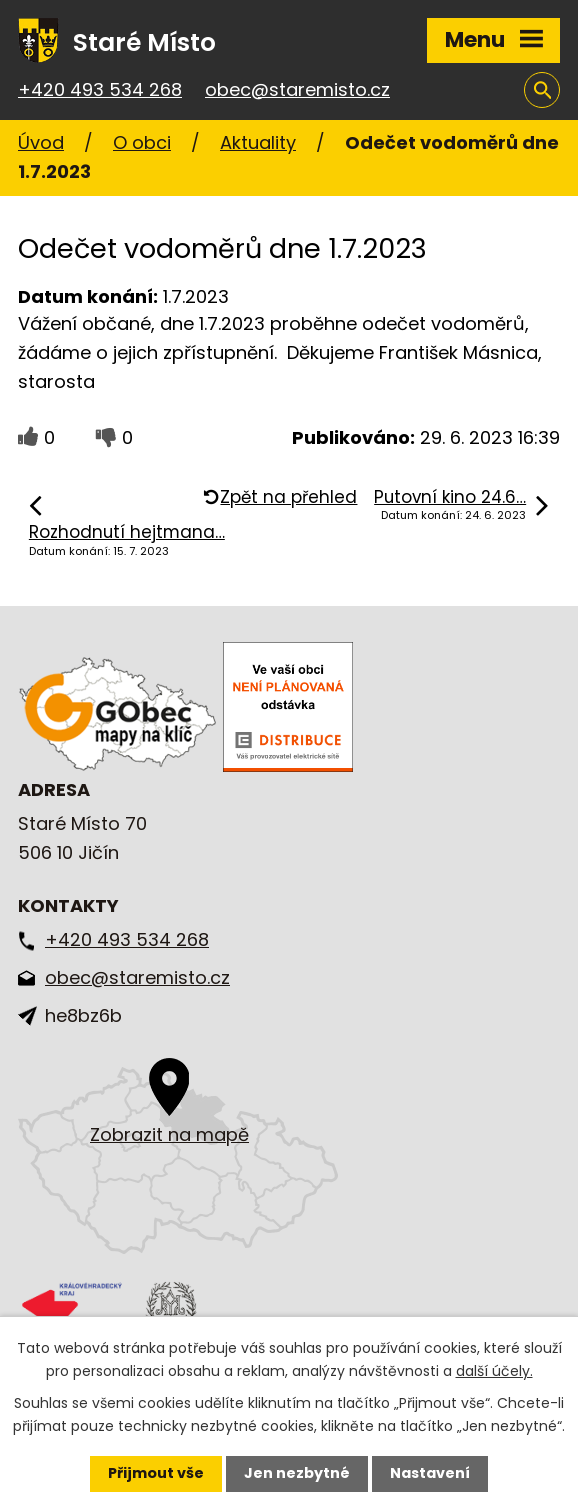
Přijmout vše (156, 1473)
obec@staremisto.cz (297, 89)
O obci (142, 142)
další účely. (494, 1371)
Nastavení (430, 1473)
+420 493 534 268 (100, 89)
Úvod (41, 142)
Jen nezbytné (297, 1473)
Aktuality (258, 142)
